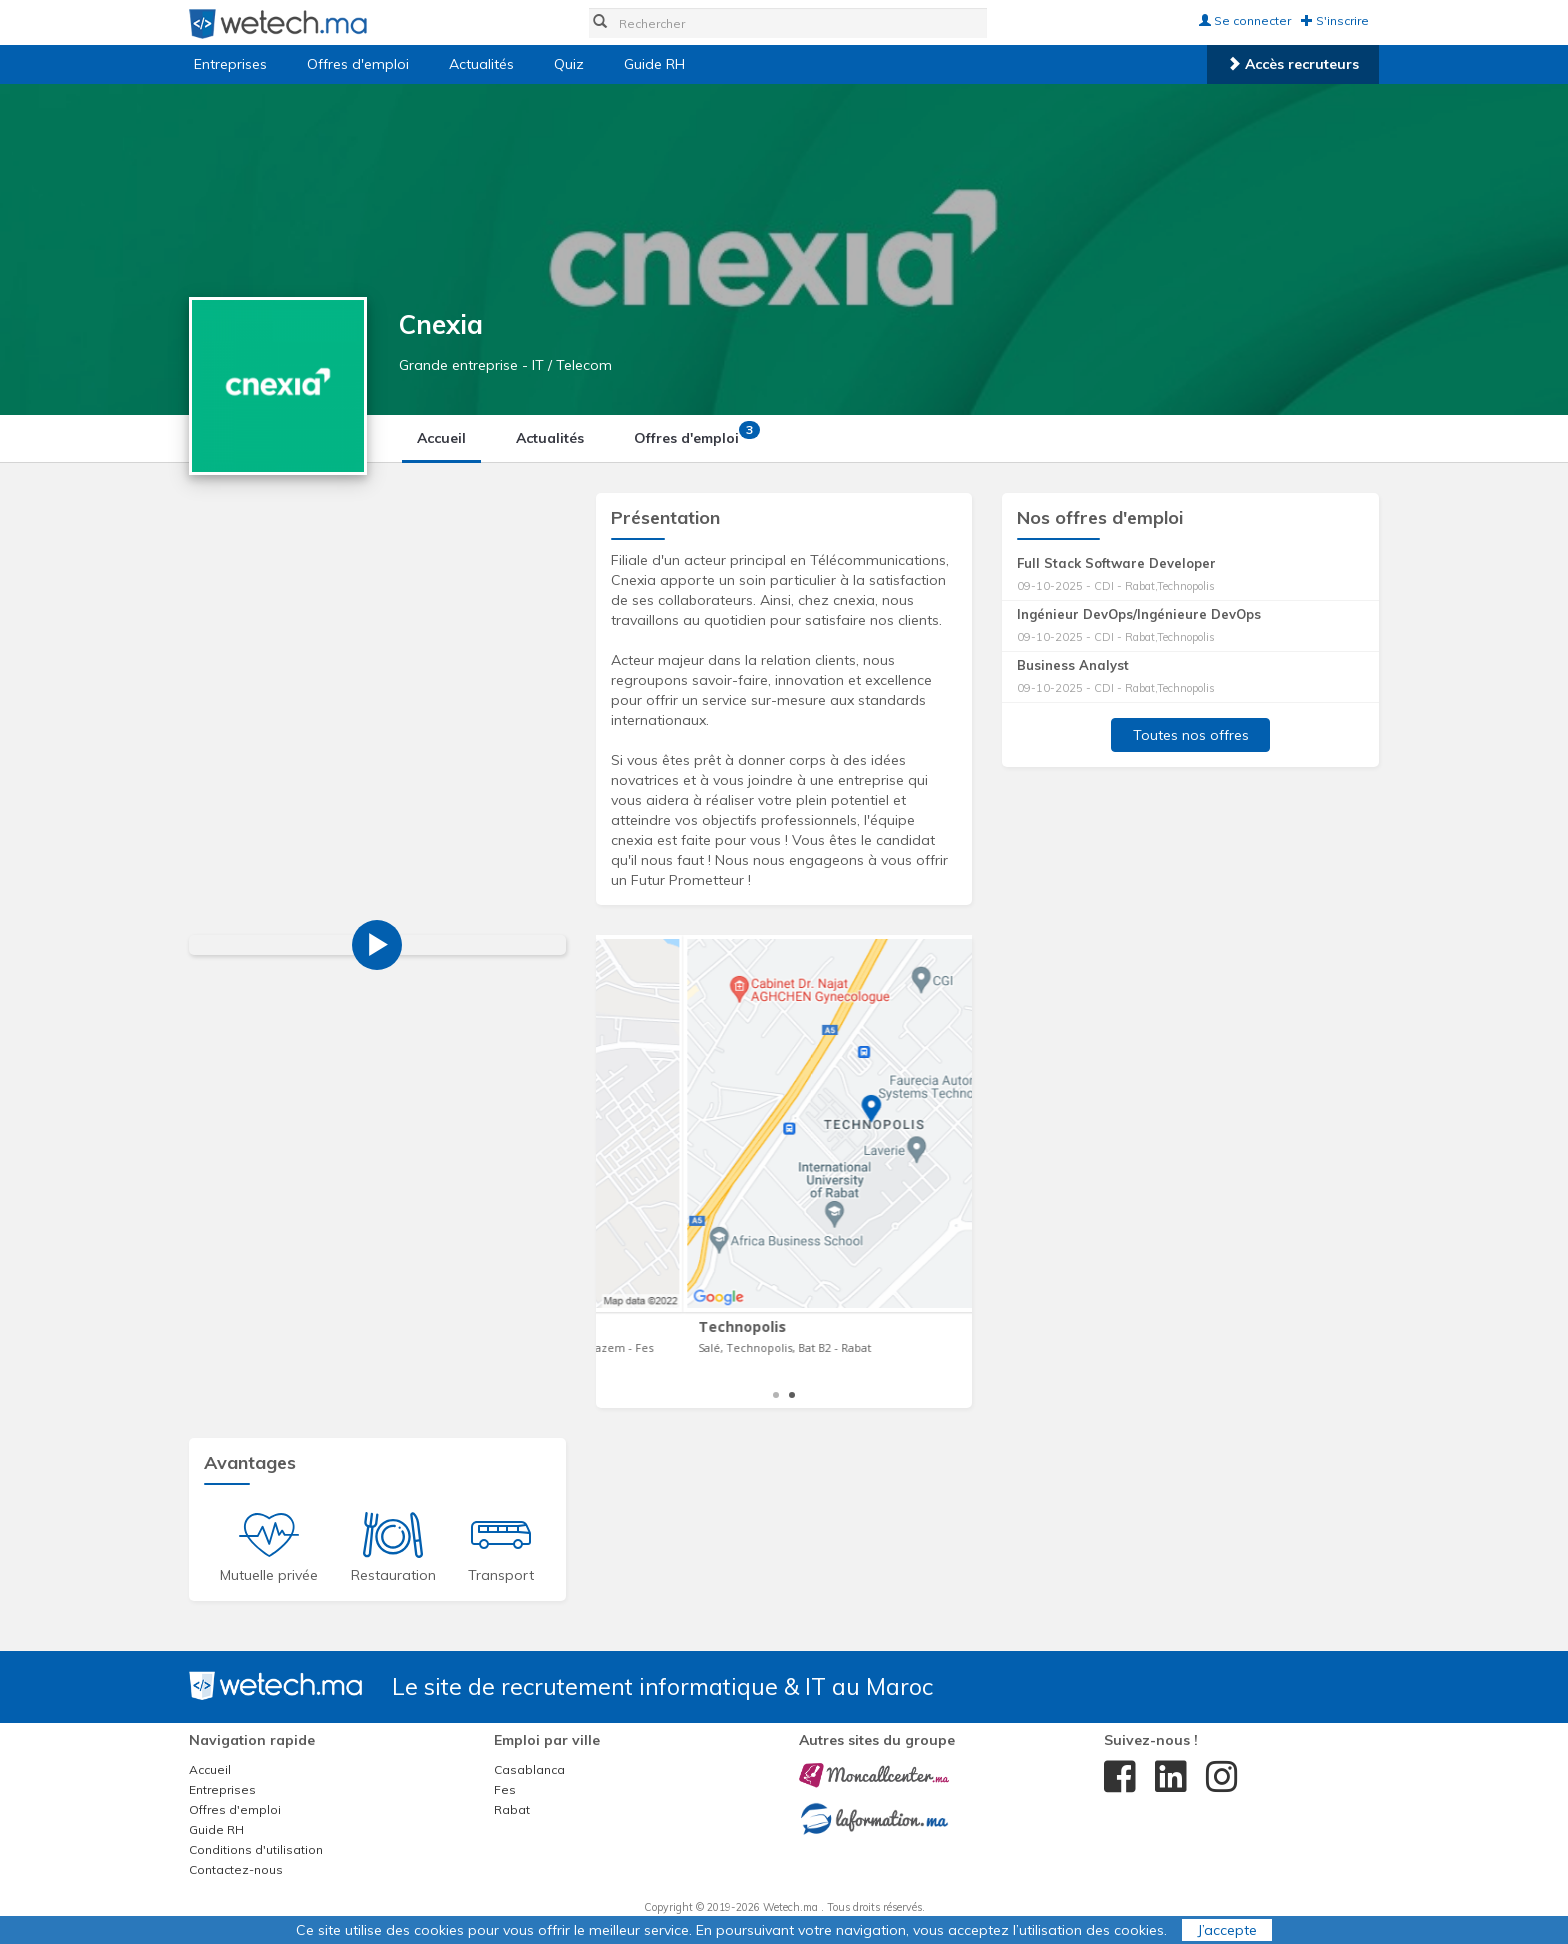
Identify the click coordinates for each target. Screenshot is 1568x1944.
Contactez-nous (236, 1869)
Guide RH (654, 64)
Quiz (569, 64)
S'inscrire (1335, 20)
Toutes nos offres (1191, 735)
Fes (505, 1789)
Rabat (512, 1809)
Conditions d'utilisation (256, 1849)
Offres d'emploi (358, 64)
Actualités (481, 64)
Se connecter (1245, 20)
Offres (694, 434)
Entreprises (230, 64)
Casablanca (529, 1769)
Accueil (441, 438)
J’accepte (1227, 1930)
